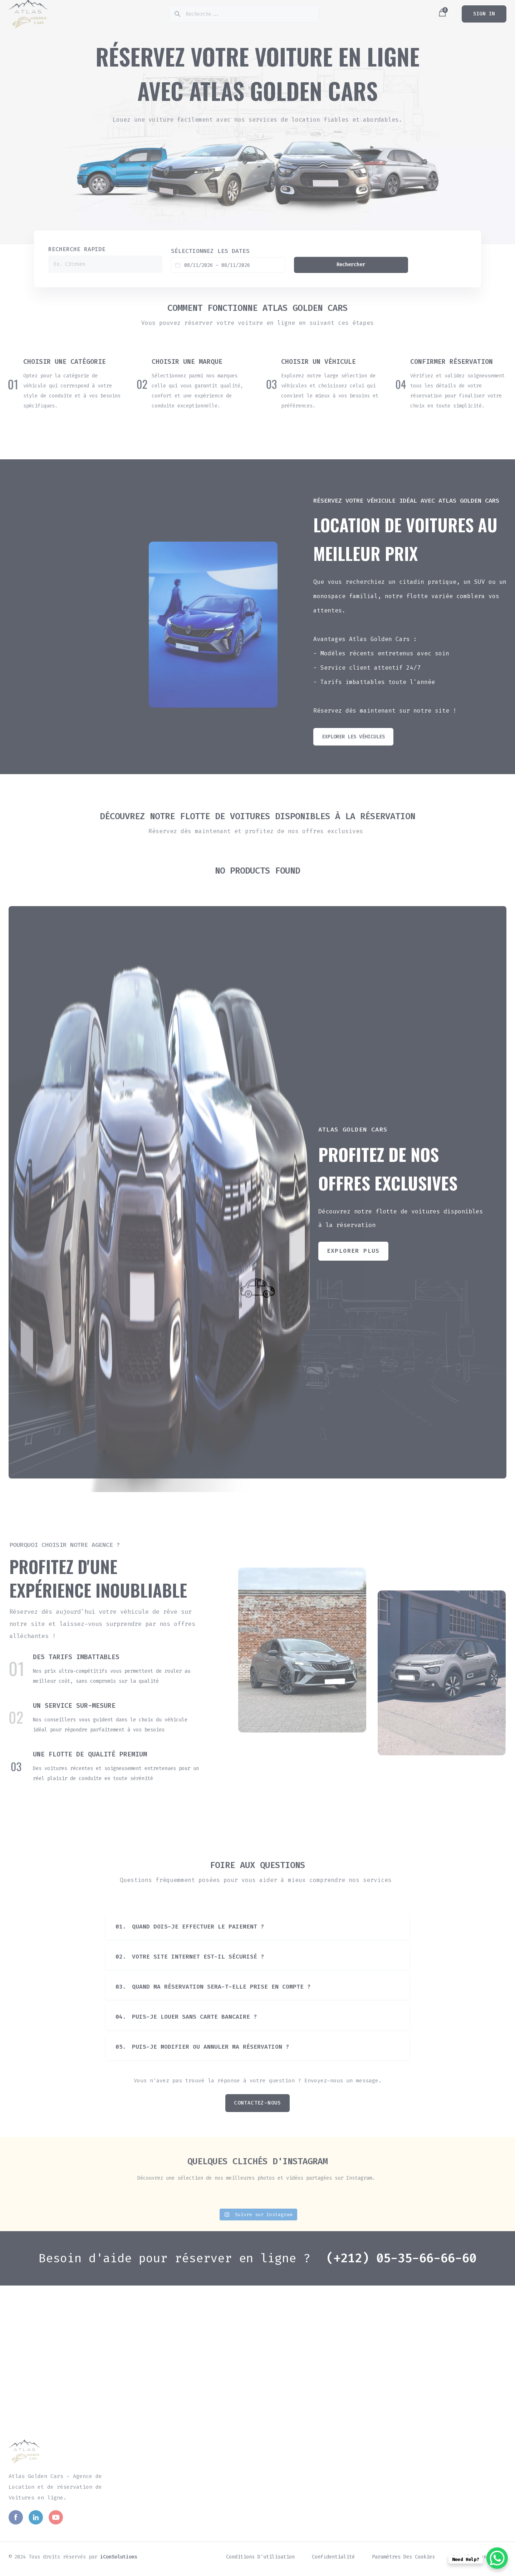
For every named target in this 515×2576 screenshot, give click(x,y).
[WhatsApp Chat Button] (497, 2558)
